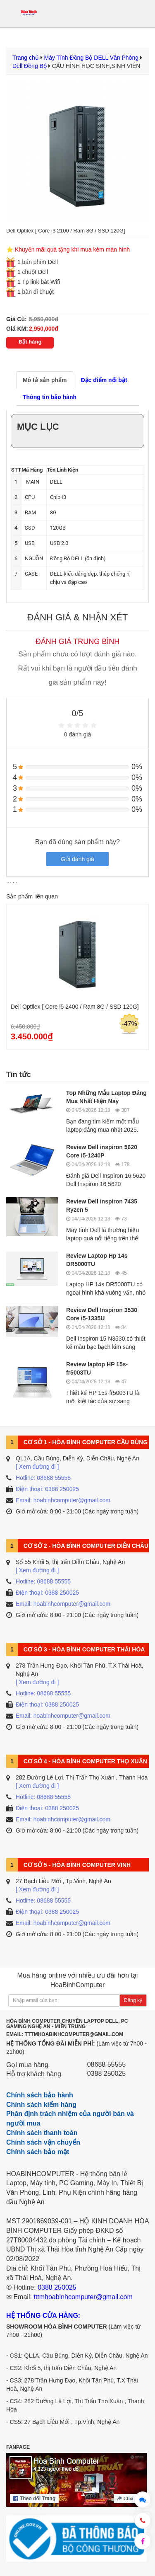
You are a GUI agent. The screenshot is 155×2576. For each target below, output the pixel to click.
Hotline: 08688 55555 (43, 1477)
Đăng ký (133, 2000)
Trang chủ (25, 57)
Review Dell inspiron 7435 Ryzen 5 (101, 1205)
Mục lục (38, 426)
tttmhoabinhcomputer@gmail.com (82, 2296)
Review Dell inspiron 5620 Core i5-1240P (101, 1151)
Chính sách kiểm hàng (41, 2104)
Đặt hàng (30, 342)
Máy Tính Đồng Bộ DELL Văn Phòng (91, 57)
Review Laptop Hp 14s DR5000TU (97, 1259)
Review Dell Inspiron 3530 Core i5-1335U (101, 1314)
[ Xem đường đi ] (37, 1466)
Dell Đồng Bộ (29, 66)
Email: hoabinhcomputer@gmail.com (63, 1500)
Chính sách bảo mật (37, 2151)
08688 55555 (106, 2064)
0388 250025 (106, 2073)
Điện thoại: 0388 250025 (47, 1489)
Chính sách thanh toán (41, 2132)
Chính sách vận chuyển (43, 2142)
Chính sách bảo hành (39, 2095)
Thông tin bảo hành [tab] (49, 397)
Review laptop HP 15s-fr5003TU (97, 1368)
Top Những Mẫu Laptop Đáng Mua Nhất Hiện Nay (106, 1096)
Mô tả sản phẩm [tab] (45, 380)
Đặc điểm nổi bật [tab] (104, 380)
